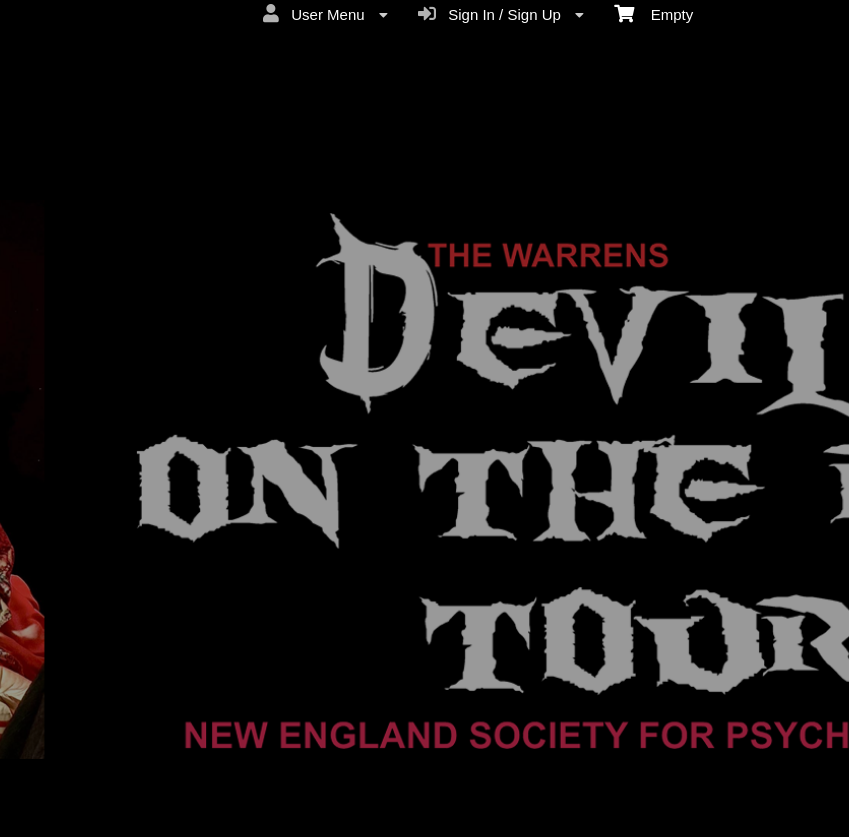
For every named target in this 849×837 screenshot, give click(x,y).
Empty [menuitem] (653, 13)
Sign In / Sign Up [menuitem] (501, 14)
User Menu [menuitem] (325, 14)
